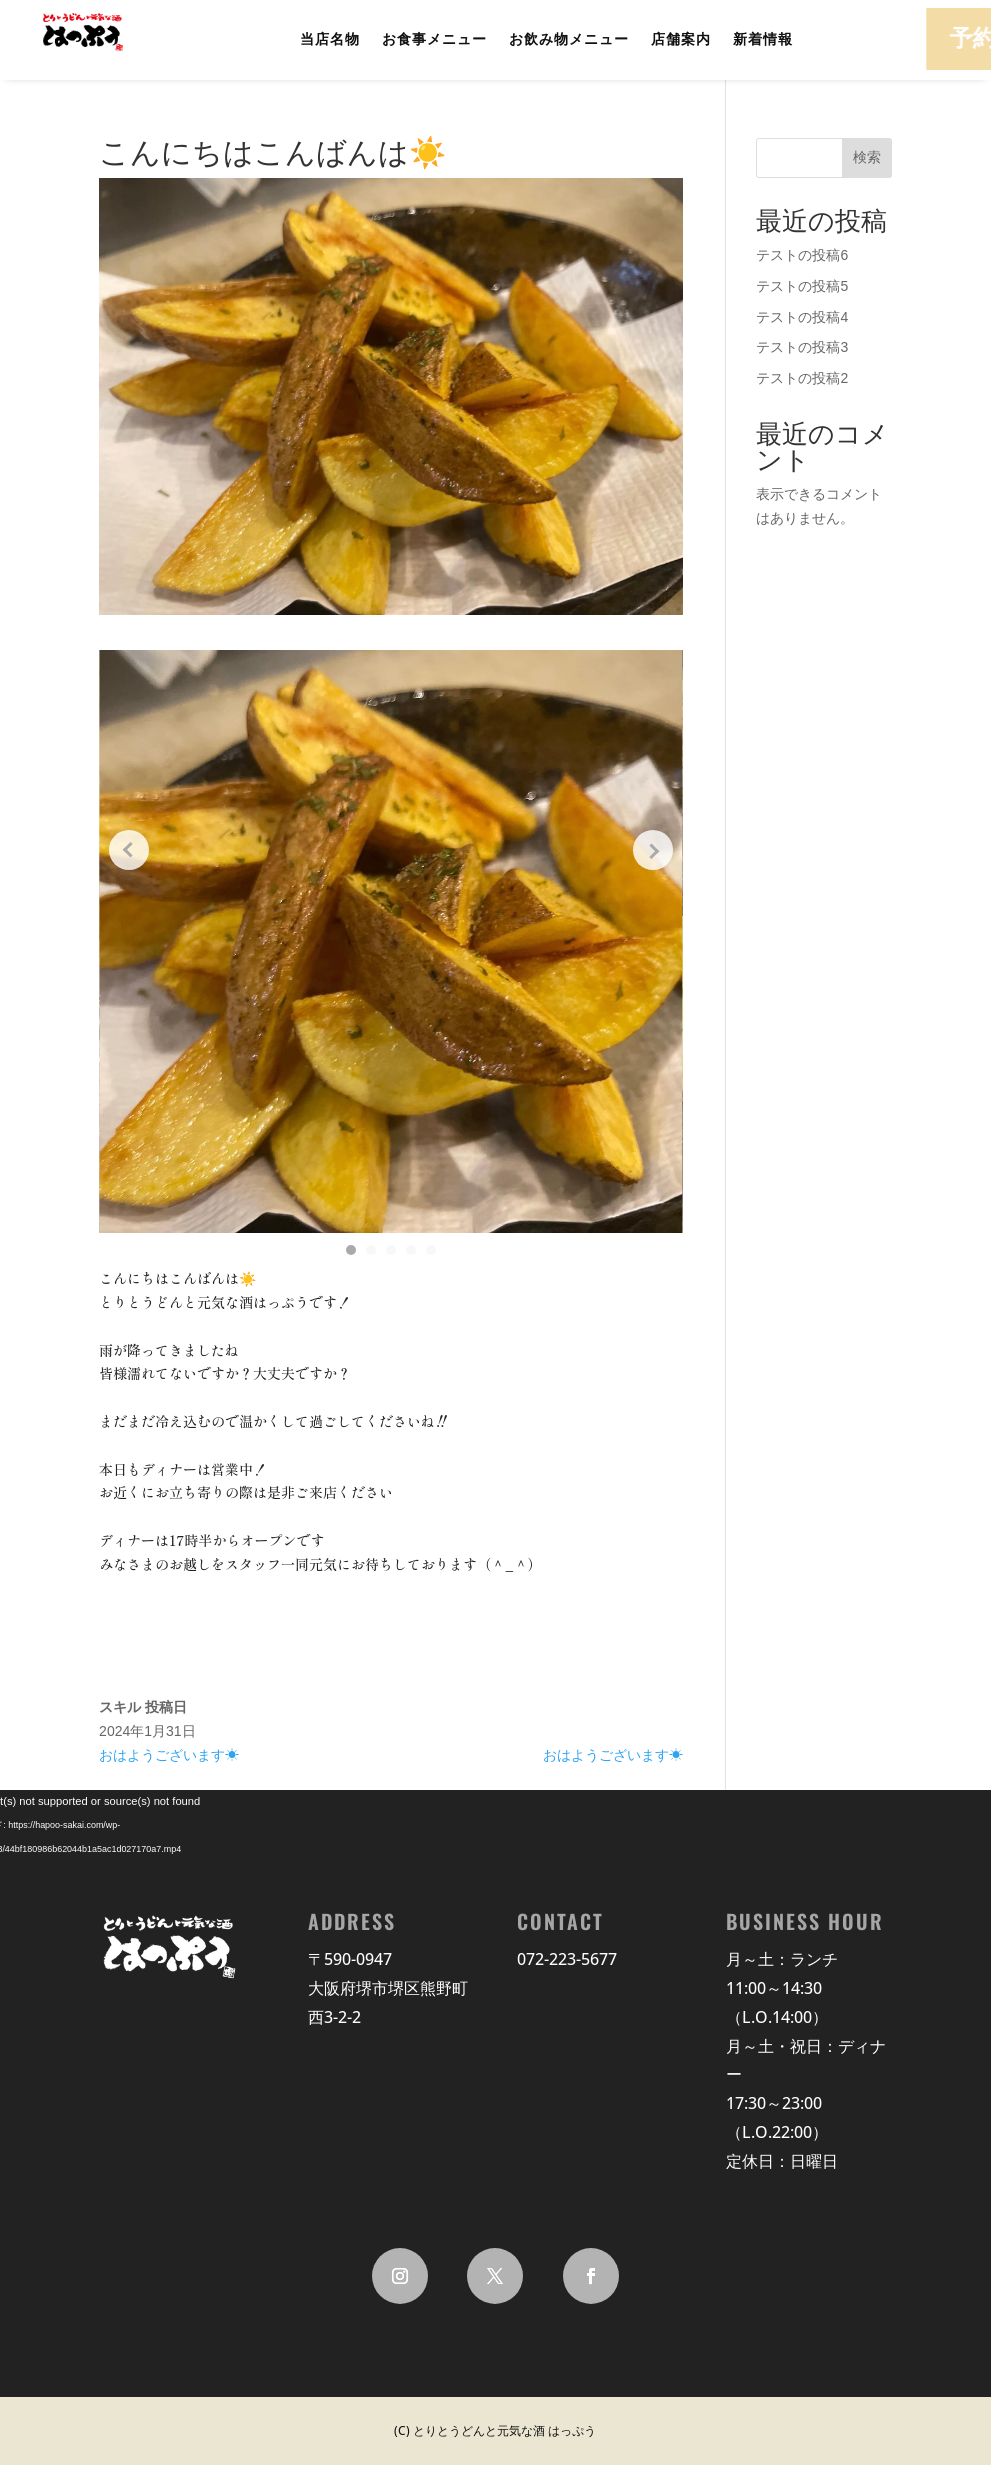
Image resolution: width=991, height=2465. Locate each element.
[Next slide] (653, 850)
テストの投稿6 (802, 255)
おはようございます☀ (169, 1755)
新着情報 (763, 40)
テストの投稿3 (802, 347)
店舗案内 (681, 40)
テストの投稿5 (802, 286)
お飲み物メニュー (569, 40)
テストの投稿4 (802, 317)
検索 (867, 157)
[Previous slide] (129, 850)
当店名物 (330, 40)
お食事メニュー (434, 40)
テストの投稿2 (802, 378)
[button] (351, 1250)
